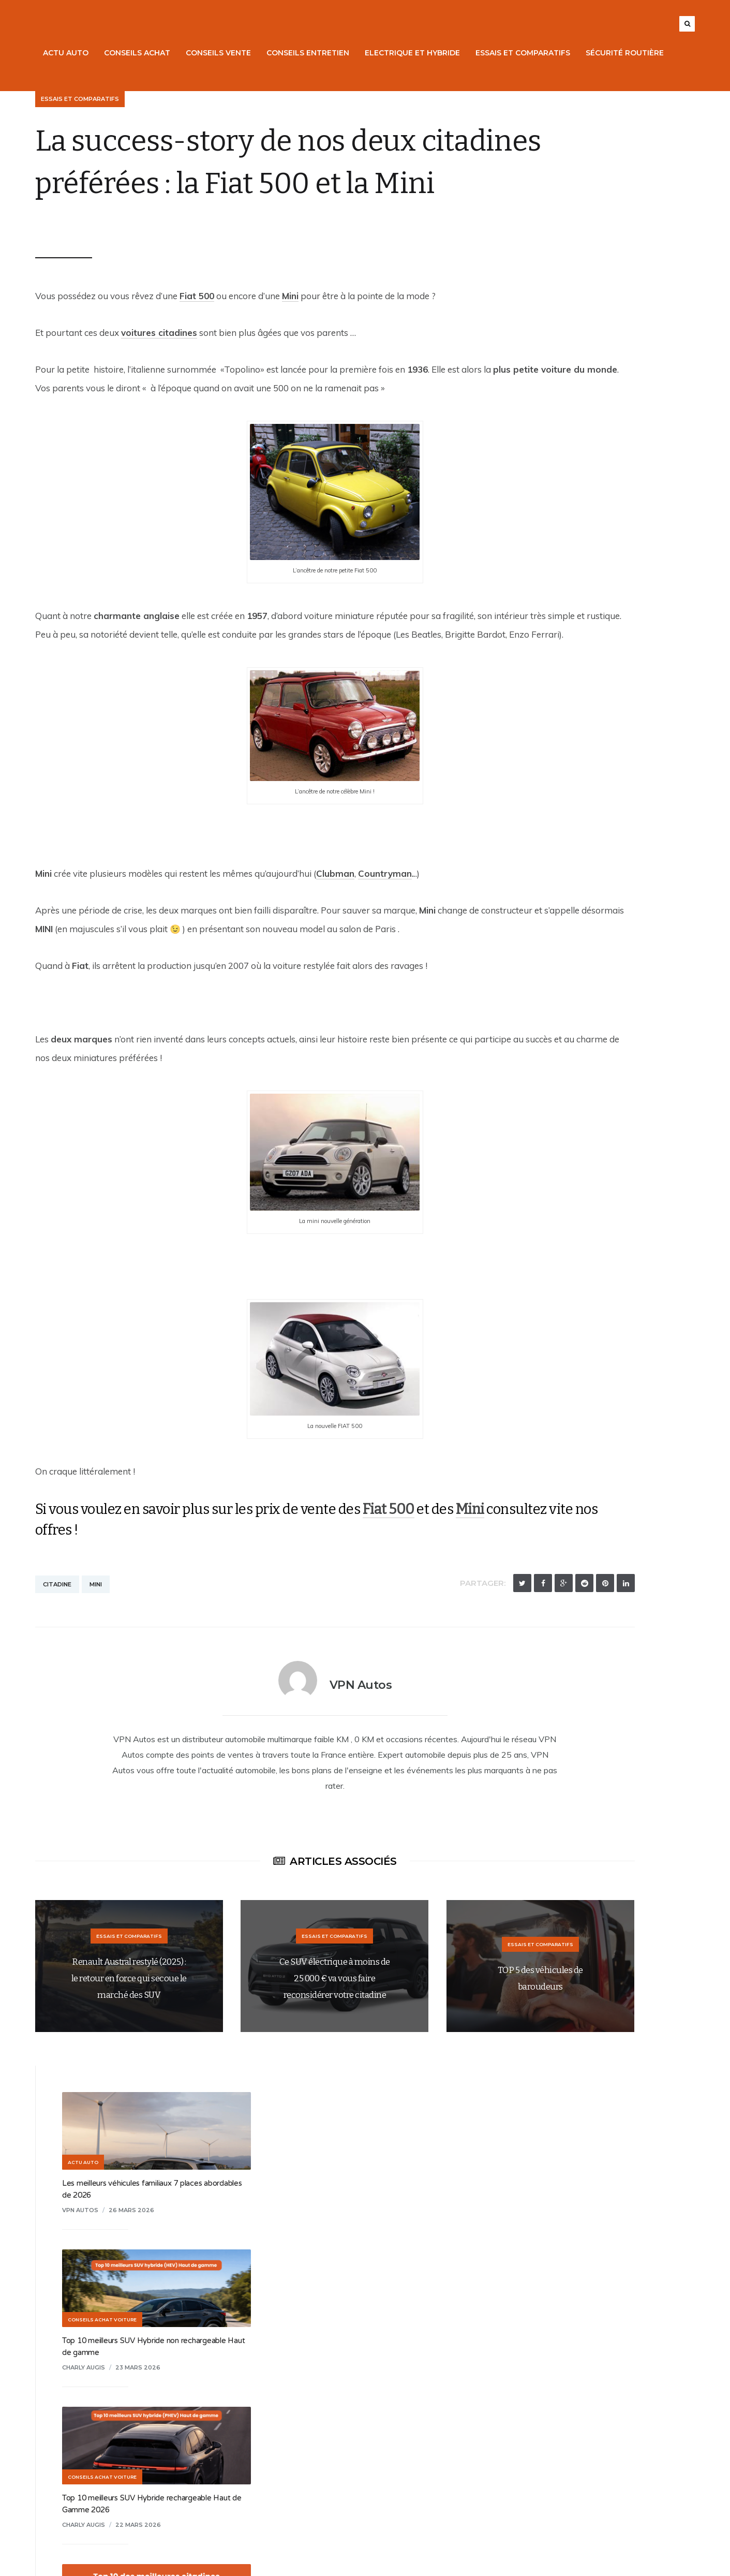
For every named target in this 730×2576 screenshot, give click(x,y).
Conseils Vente (226, 52)
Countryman (377, 953)
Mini (282, 338)
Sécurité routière (632, 52)
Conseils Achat (145, 52)
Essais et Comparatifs (530, 52)
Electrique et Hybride (420, 52)
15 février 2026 (581, 1458)
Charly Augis (530, 392)
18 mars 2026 (584, 841)
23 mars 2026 (584, 392)
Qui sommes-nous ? (312, 2405)
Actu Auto (73, 52)
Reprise (54, 2427)
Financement (63, 2449)
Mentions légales (307, 2427)
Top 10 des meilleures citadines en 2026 (578, 680)
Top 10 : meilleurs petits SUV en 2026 (573, 826)
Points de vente (68, 2494)
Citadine (49, 1682)
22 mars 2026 (585, 550)
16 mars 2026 (577, 998)
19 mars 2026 (584, 695)
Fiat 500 (189, 338)
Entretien (56, 2472)
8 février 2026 (586, 1616)
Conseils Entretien (315, 52)
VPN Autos (55, 266)
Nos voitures (63, 2405)
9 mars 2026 (576, 1301)
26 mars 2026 (578, 235)
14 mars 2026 (577, 1155)
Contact (291, 2449)
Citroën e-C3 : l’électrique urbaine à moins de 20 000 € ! (603, 1286)
